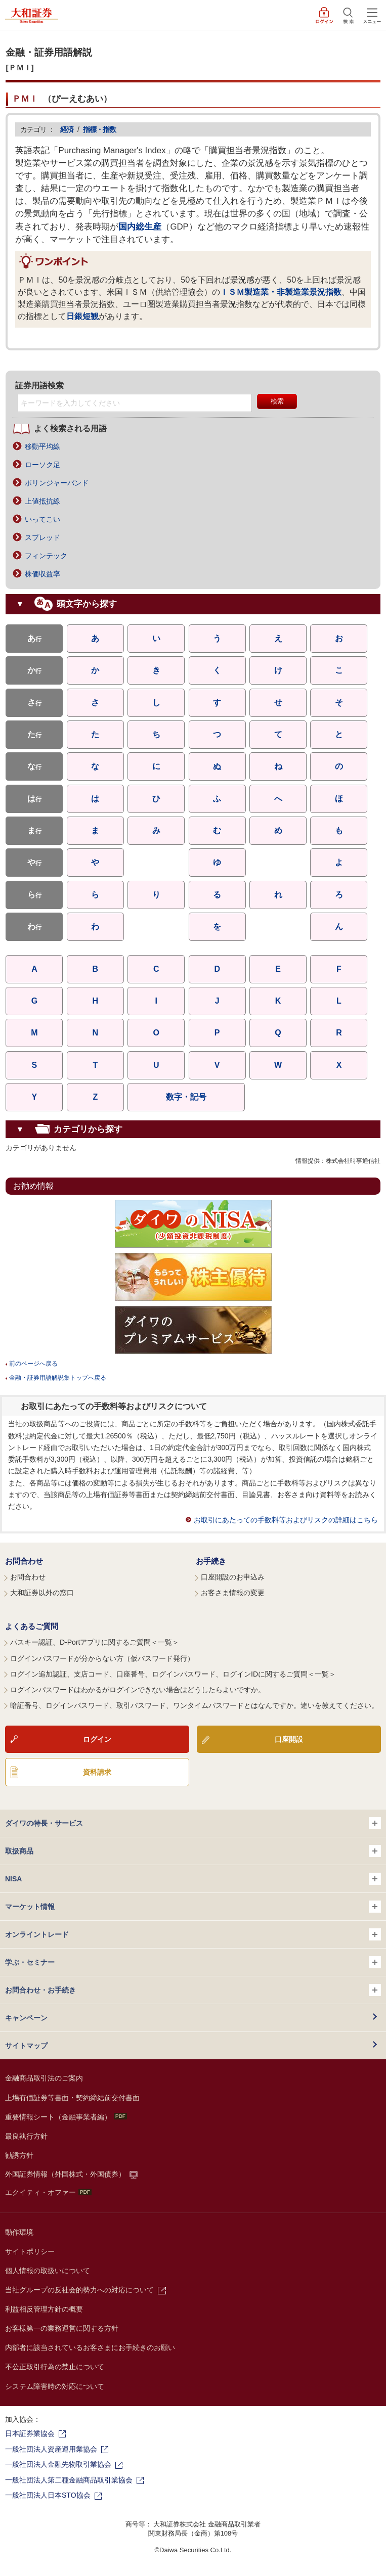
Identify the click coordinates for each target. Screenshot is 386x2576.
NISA (193, 1879)
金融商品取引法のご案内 (44, 2078)
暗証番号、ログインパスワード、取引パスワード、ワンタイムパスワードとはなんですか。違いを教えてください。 (194, 1705)
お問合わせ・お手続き (193, 1990)
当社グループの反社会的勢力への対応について (79, 2290)
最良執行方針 (26, 2136)
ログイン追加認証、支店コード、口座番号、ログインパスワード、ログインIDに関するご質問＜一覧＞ (173, 1674)
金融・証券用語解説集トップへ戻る (57, 1377)
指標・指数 (99, 129)
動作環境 (19, 2232)
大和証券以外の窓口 (42, 1593)
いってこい (42, 519)
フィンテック (46, 556)
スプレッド (42, 537)
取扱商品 (193, 1851)
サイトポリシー (30, 2251)
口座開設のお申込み (233, 1577)
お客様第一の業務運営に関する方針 (61, 2328)
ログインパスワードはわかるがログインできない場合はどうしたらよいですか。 (137, 1690)
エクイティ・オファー (48, 2192)
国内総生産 (139, 227)
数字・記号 (186, 1097)
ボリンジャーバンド (57, 483)
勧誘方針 (19, 2155)
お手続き (211, 1561)
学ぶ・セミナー (193, 1962)
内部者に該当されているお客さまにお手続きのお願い (90, 2347)
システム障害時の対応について (54, 2386)
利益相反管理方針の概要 (44, 2309)
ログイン (97, 1739)
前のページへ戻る (33, 1363)
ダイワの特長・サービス (193, 1823)
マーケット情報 (193, 1907)
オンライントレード (193, 1934)
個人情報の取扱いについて (47, 2271)
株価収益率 (42, 574)
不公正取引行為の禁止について (54, 2367)
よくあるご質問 (31, 1626)
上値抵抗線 (42, 501)
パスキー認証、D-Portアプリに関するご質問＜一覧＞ (94, 1642)
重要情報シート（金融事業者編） (66, 2117)
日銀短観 (82, 316)
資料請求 (97, 1772)
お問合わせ (24, 1561)
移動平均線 (42, 446)
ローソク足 (42, 465)
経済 (66, 129)
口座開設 (289, 1739)
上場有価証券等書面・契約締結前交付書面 (72, 2098)
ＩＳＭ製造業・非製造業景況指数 (280, 291)
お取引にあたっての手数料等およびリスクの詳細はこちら (286, 1520)
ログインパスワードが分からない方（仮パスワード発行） (102, 1658)
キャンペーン (26, 2018)
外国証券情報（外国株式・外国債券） (65, 2174)
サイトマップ (26, 2046)
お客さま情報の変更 (233, 1593)
